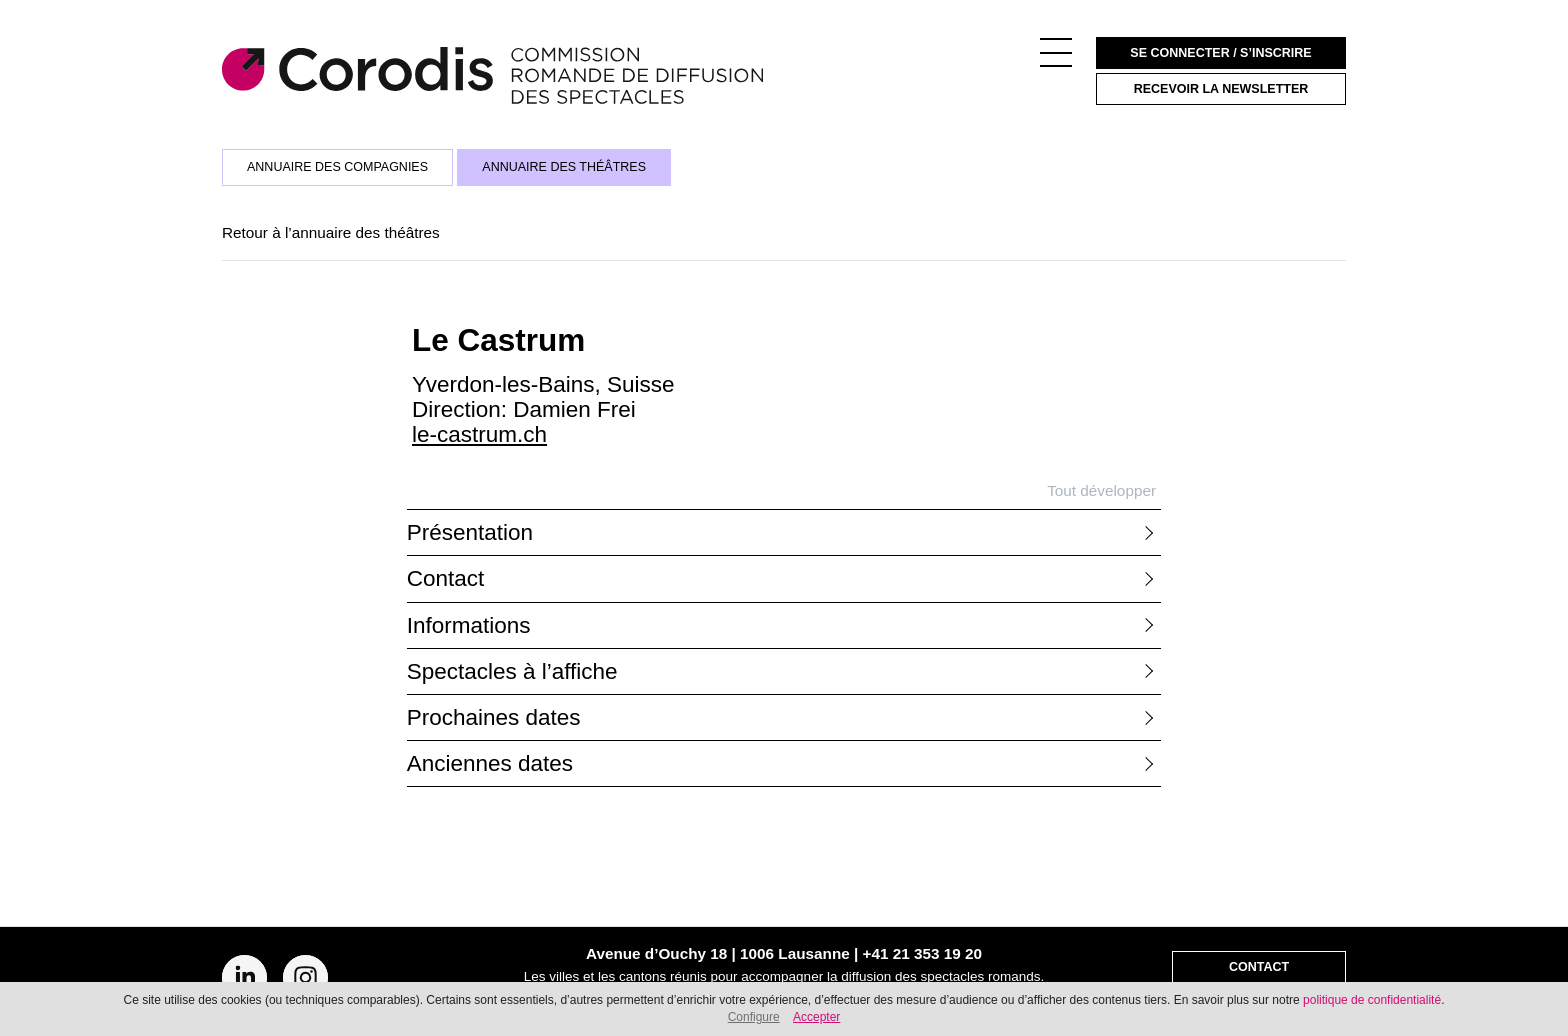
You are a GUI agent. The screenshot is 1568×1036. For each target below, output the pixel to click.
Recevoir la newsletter (1221, 89)
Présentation (470, 532)
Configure (754, 1017)
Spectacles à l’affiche (512, 671)
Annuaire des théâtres (564, 167)
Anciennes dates (490, 763)
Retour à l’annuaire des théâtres (331, 232)
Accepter (816, 1017)
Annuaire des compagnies (337, 167)
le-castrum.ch (479, 434)
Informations (469, 625)
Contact (446, 578)
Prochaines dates (494, 717)
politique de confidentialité (1372, 1000)
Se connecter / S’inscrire (1220, 53)
